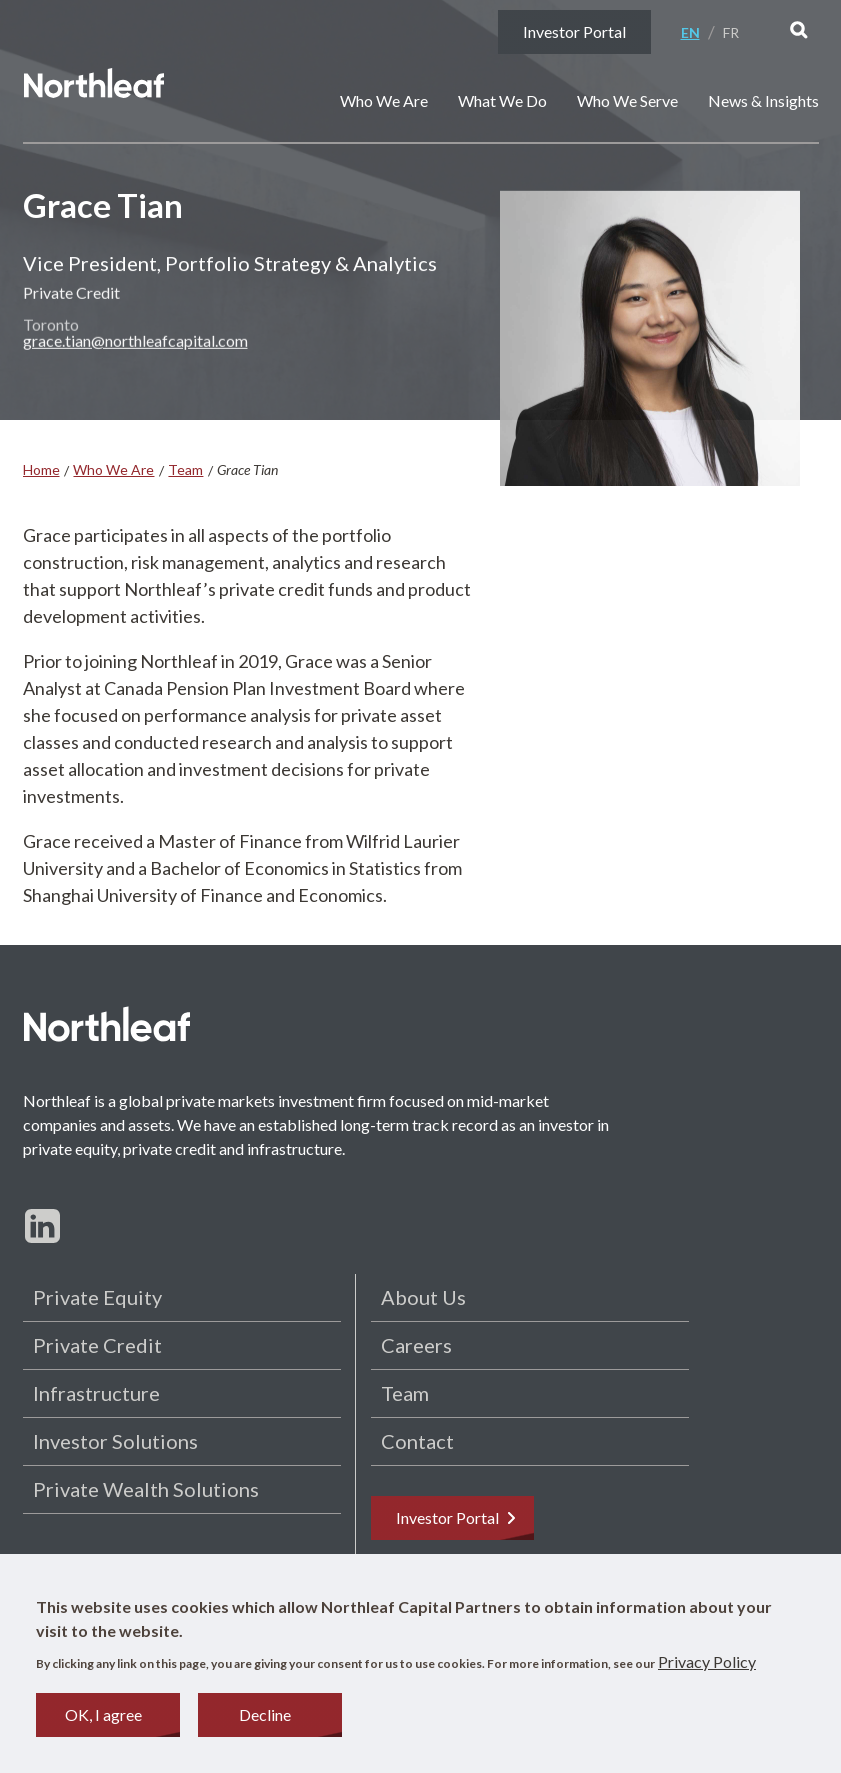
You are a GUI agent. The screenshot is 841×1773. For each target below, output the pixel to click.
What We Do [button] (502, 100)
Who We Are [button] (384, 100)
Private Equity (97, 1297)
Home (41, 469)
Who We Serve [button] (627, 100)
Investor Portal (574, 31)
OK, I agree (103, 1718)
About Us (423, 1297)
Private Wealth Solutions (146, 1489)
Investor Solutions (115, 1441)
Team (185, 469)
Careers (416, 1345)
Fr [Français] (731, 32)
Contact (417, 1441)
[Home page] (94, 86)
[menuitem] (698, 32)
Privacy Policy (707, 1665)
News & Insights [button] (763, 100)
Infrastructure (96, 1393)
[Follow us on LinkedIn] (42, 1225)
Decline (265, 1718)
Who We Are (113, 469)
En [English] (690, 32)
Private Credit (97, 1345)
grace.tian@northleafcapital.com (135, 345)
